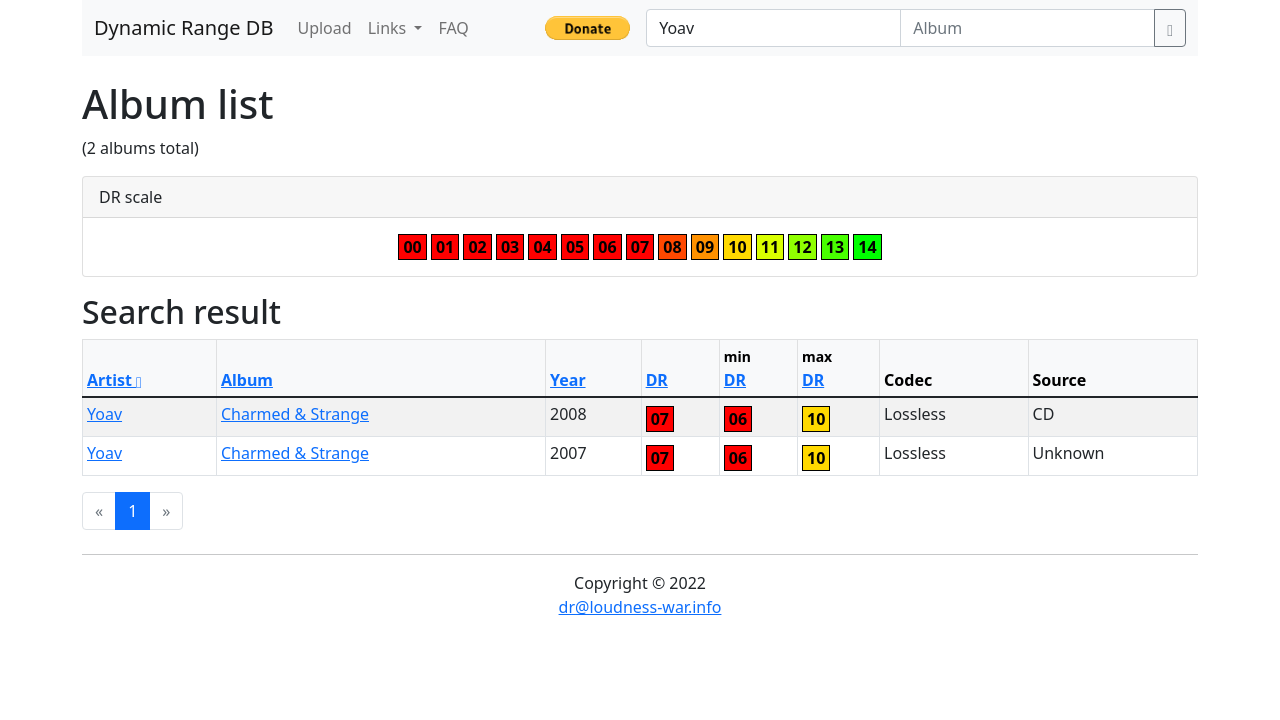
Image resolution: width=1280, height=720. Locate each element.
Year (568, 380)
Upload (324, 28)
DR (657, 380)
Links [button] (389, 28)
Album (247, 380)
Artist (114, 380)
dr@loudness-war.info (640, 607)
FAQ (453, 28)
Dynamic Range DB (183, 27)
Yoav (104, 414)
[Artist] (773, 28)
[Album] (1027, 28)
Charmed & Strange (295, 414)
